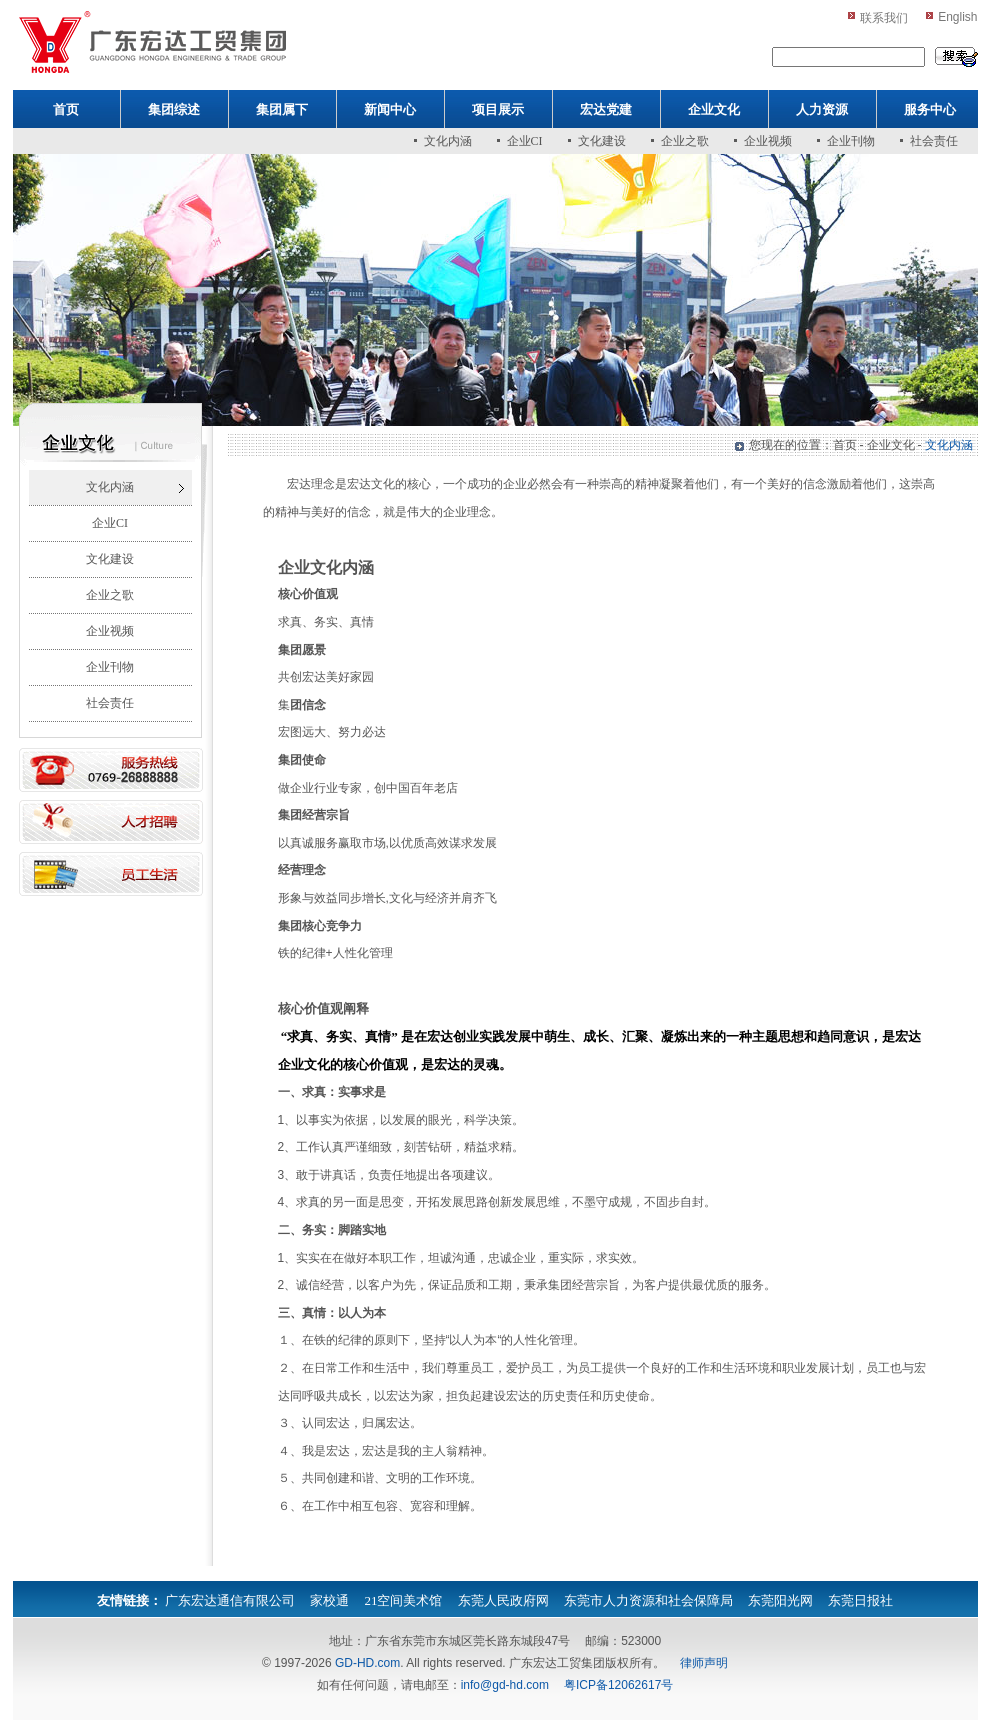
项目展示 (498, 109)
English (957, 17)
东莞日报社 (860, 1600)
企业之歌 (685, 141)
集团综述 (174, 109)
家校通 (329, 1600)
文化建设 (602, 141)
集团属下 (282, 109)
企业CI (525, 141)
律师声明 (704, 1663)
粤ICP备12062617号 (618, 1685)
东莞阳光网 (780, 1600)
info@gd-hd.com (505, 1685)
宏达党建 (606, 109)
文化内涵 (448, 141)
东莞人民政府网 (503, 1600)
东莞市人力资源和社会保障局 (648, 1600)
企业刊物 (851, 141)
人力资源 (822, 109)
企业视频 (768, 141)
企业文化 (714, 109)
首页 (66, 109)
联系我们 (884, 18)
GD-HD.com (367, 1663)
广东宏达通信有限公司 (230, 1600)
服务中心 (930, 109)
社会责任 (934, 141)
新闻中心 (390, 109)
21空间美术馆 (403, 1600)
